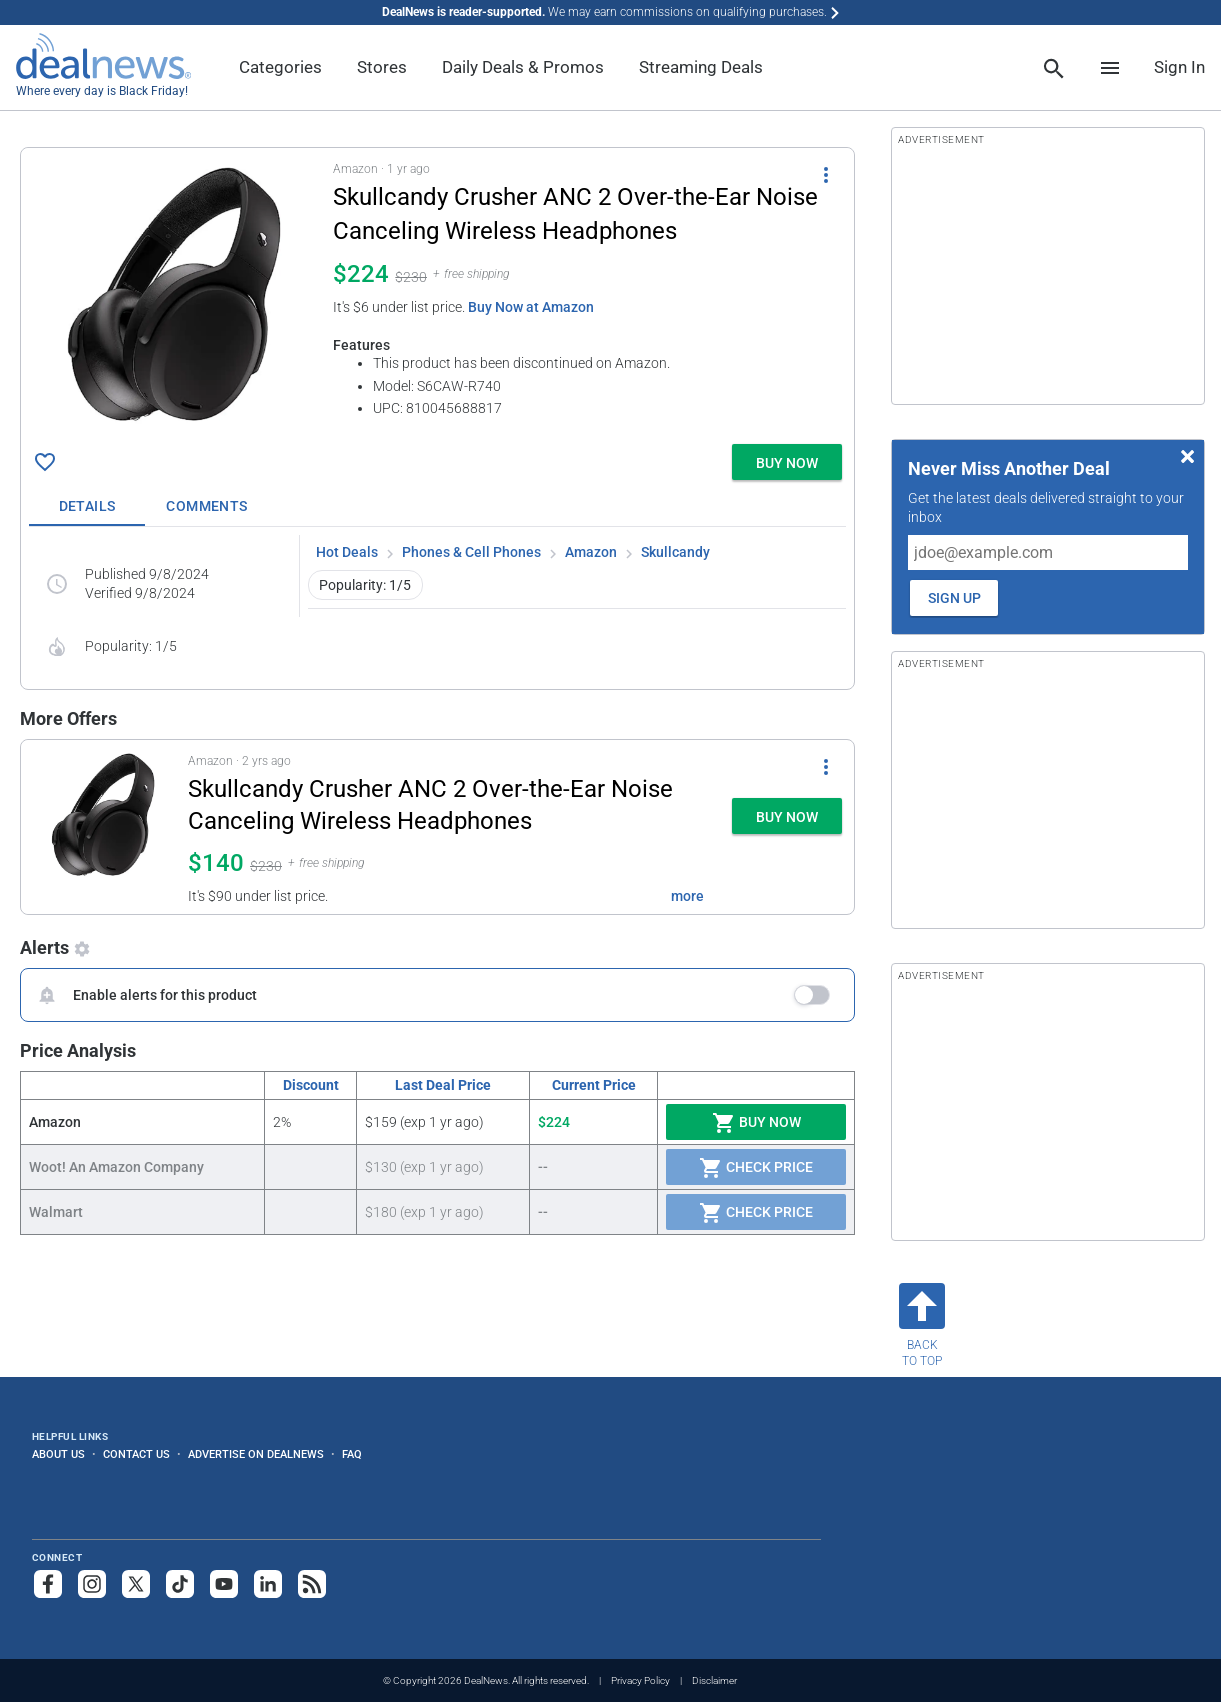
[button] (437, 292)
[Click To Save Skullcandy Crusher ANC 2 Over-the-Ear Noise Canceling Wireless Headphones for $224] (45, 462)
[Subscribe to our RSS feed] (312, 1584)
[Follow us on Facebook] (48, 1584)
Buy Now (756, 1123)
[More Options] (826, 174)
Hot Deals (347, 552)
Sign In (1179, 67)
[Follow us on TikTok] (180, 1584)
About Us (58, 1454)
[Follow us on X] (136, 1584)
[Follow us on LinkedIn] (268, 1584)
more (687, 896)
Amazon (591, 552)
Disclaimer (714, 1680)
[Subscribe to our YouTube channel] (224, 1584)
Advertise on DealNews (256, 1454)
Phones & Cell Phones (471, 552)
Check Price (756, 1168)
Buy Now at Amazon (531, 307)
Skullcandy (675, 552)
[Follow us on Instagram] (92, 1584)
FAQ (352, 1454)
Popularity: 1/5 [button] (365, 585)
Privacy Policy (640, 1680)
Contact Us (136, 1454)
